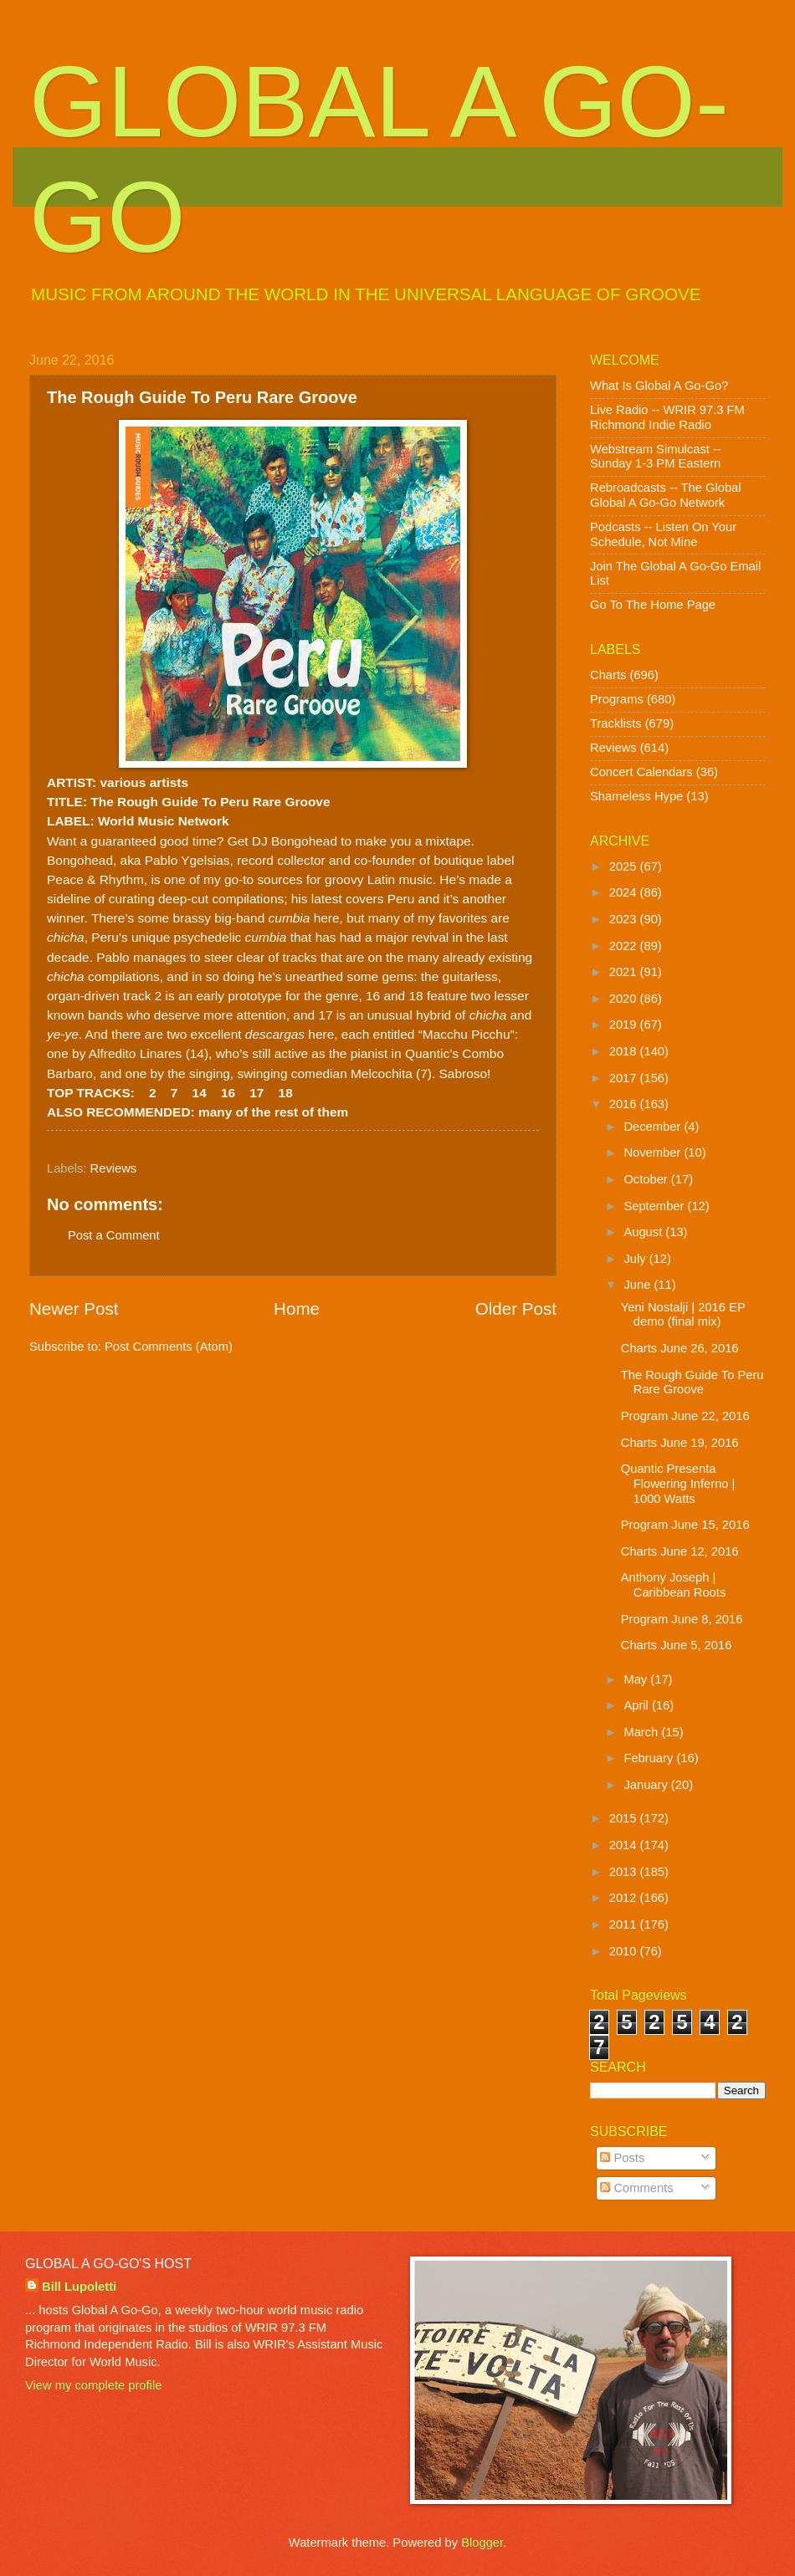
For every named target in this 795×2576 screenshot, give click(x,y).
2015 (624, 1818)
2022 (624, 946)
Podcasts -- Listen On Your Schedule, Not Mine (663, 534)
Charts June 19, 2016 (680, 1442)
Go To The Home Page (653, 604)
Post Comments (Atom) (169, 1346)
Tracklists (616, 723)
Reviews (113, 1168)
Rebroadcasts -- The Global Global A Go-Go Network (665, 495)
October (646, 1179)
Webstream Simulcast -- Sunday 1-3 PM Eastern (655, 456)
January (646, 1784)
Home (297, 1308)
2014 (624, 1845)
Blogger (482, 2542)
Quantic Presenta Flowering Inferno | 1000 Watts (678, 1483)
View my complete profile (93, 2385)
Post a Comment (114, 1235)
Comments (636, 2188)
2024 (624, 892)
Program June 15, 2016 (685, 1524)
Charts (608, 675)
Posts (622, 2158)
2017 (624, 1078)
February (649, 1758)
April (637, 1705)
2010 (624, 1951)
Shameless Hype (636, 796)
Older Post (515, 1308)
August (644, 1232)
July (636, 1258)
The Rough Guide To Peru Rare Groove (692, 1382)
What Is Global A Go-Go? (659, 385)
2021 (624, 972)
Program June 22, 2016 (685, 1416)
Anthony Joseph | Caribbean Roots (673, 1585)
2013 (624, 1871)
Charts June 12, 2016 (680, 1551)
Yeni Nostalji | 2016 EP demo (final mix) (683, 1315)
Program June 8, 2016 (682, 1619)
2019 (624, 1024)
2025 (624, 866)
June (638, 1284)
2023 (624, 919)
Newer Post (73, 1308)
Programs (617, 699)
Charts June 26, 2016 (680, 1348)
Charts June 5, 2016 (676, 1645)
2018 (624, 1051)
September (655, 1206)
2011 (624, 1924)
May (636, 1679)
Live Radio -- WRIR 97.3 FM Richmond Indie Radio (667, 417)
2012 (624, 1897)
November (653, 1152)
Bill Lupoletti (79, 2286)
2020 (624, 998)
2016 (624, 1104)
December (653, 1126)
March (642, 1732)
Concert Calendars (641, 772)
